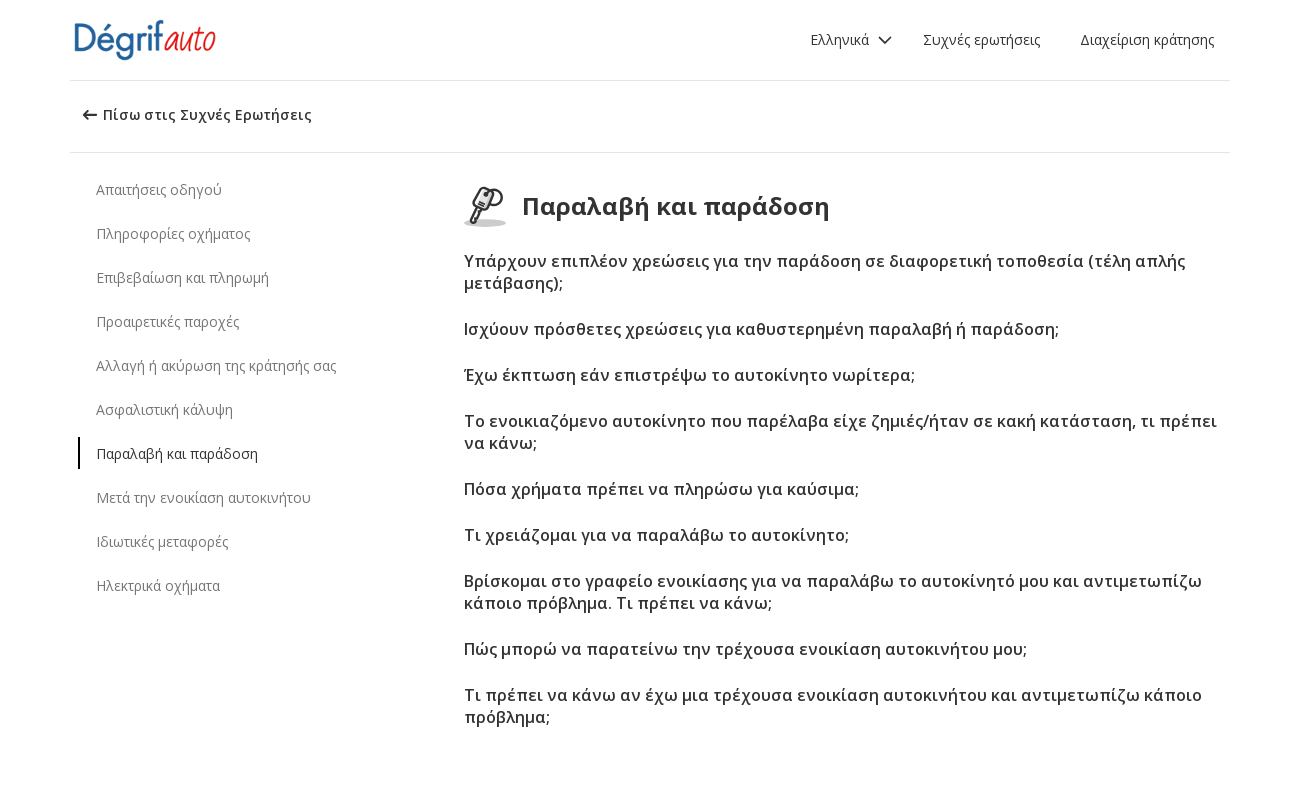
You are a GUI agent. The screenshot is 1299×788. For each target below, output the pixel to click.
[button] (851, 40)
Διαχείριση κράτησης (1147, 39)
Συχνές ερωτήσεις (981, 39)
